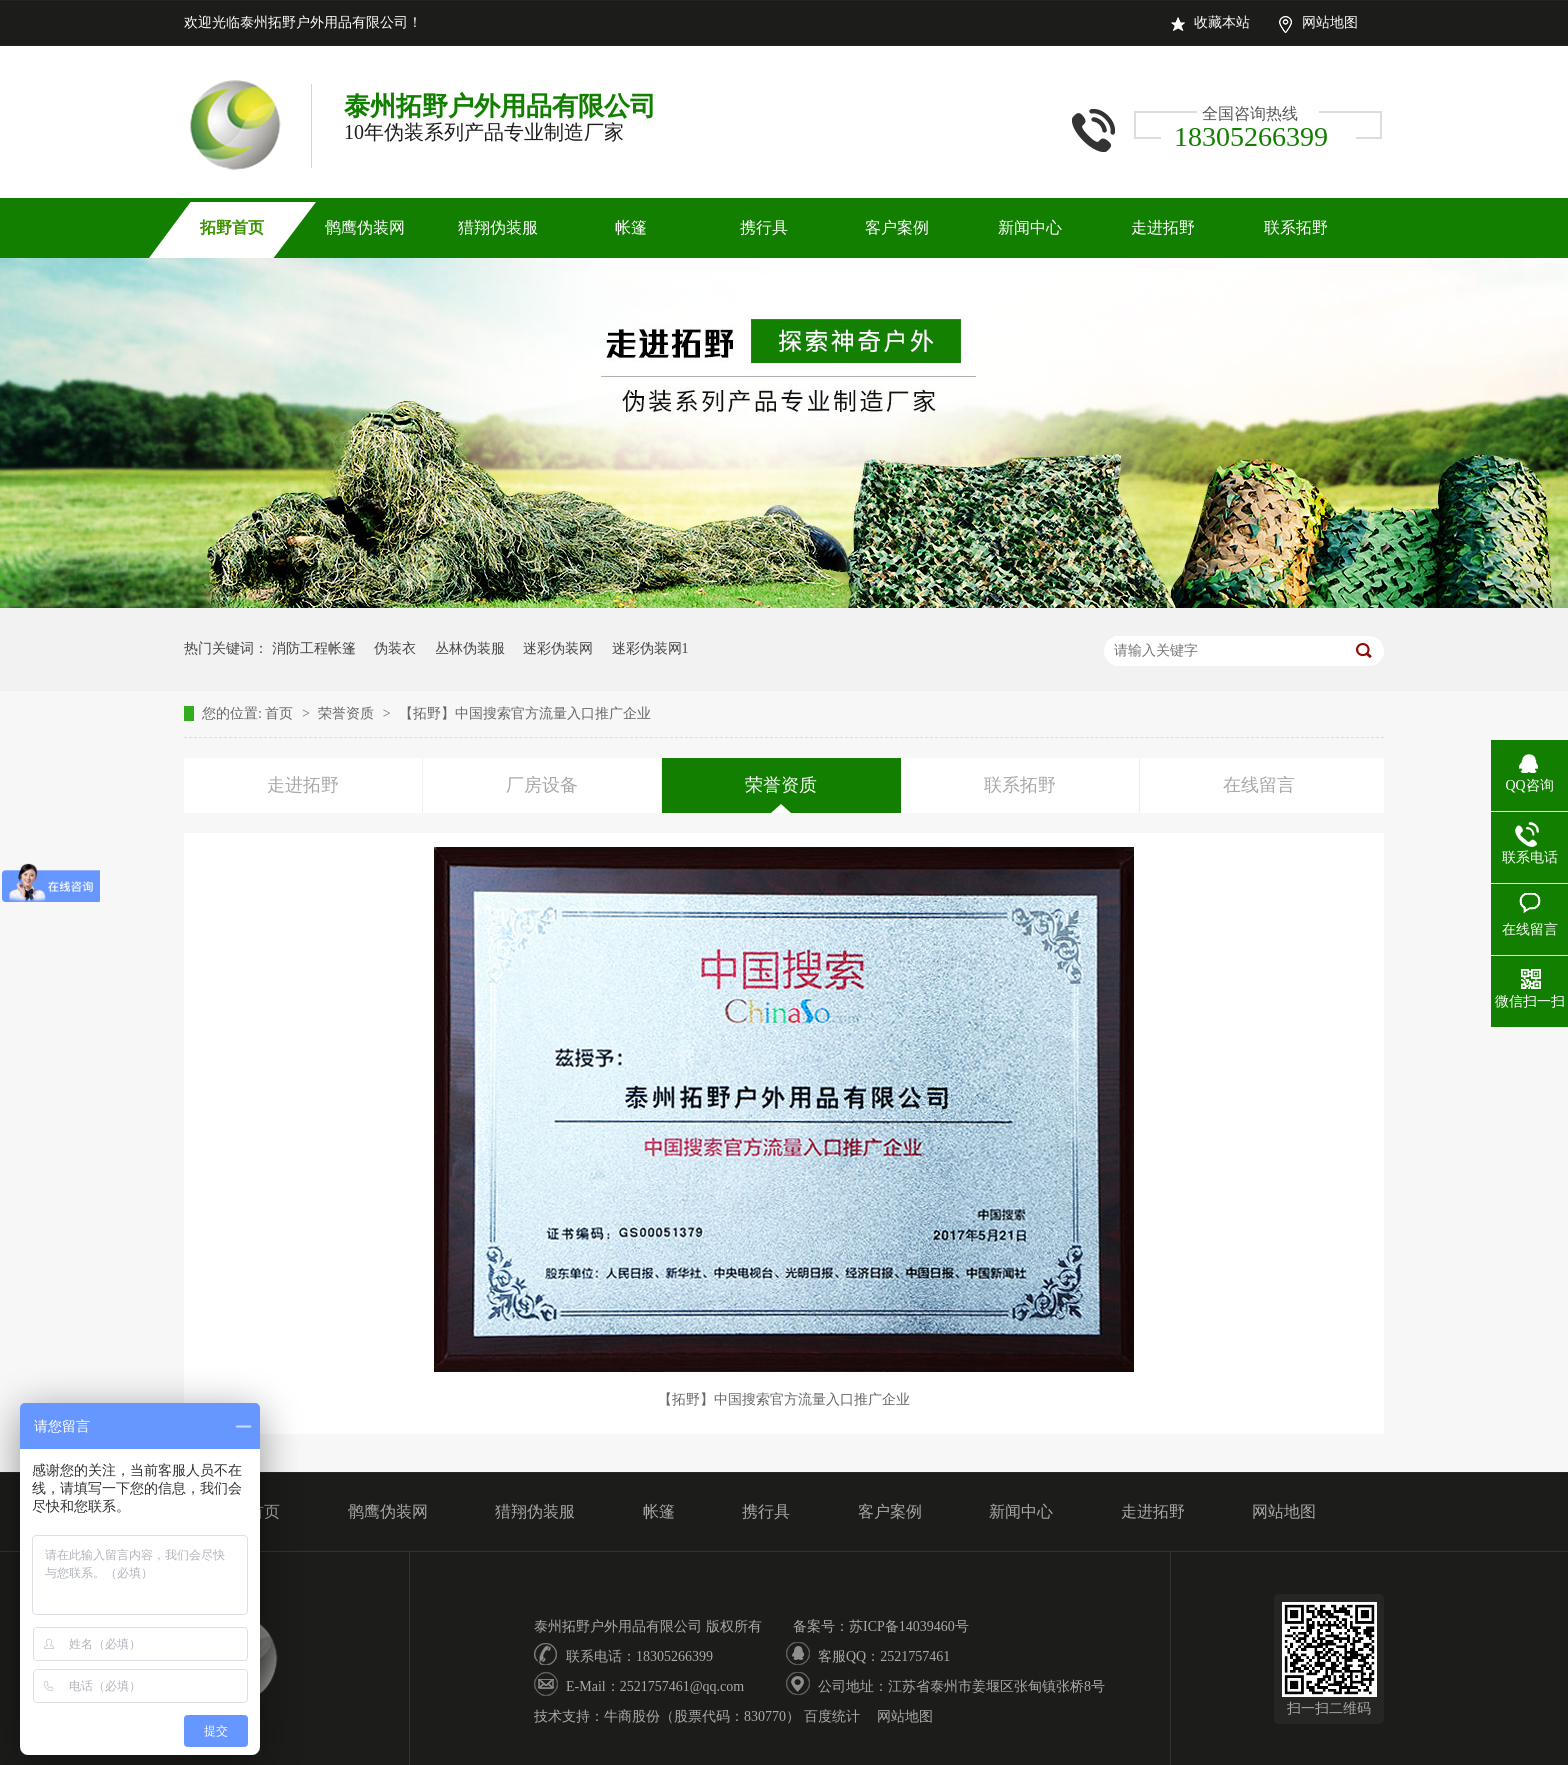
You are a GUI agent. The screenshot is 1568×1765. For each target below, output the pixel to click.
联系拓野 (1296, 227)
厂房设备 (542, 785)
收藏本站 (1222, 22)
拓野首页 (232, 227)
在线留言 (1259, 785)
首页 (281, 713)
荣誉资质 (348, 713)
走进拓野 (1163, 227)
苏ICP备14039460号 (909, 1626)
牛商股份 (632, 1716)
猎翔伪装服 (498, 227)
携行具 (764, 227)
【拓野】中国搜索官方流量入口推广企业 (525, 713)
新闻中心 (1030, 227)
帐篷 (631, 227)
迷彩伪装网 (558, 648)
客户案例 (897, 227)
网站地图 (1330, 22)
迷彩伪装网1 (650, 648)
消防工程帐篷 (314, 648)
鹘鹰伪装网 (365, 227)
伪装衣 (395, 648)
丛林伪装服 (470, 648)
